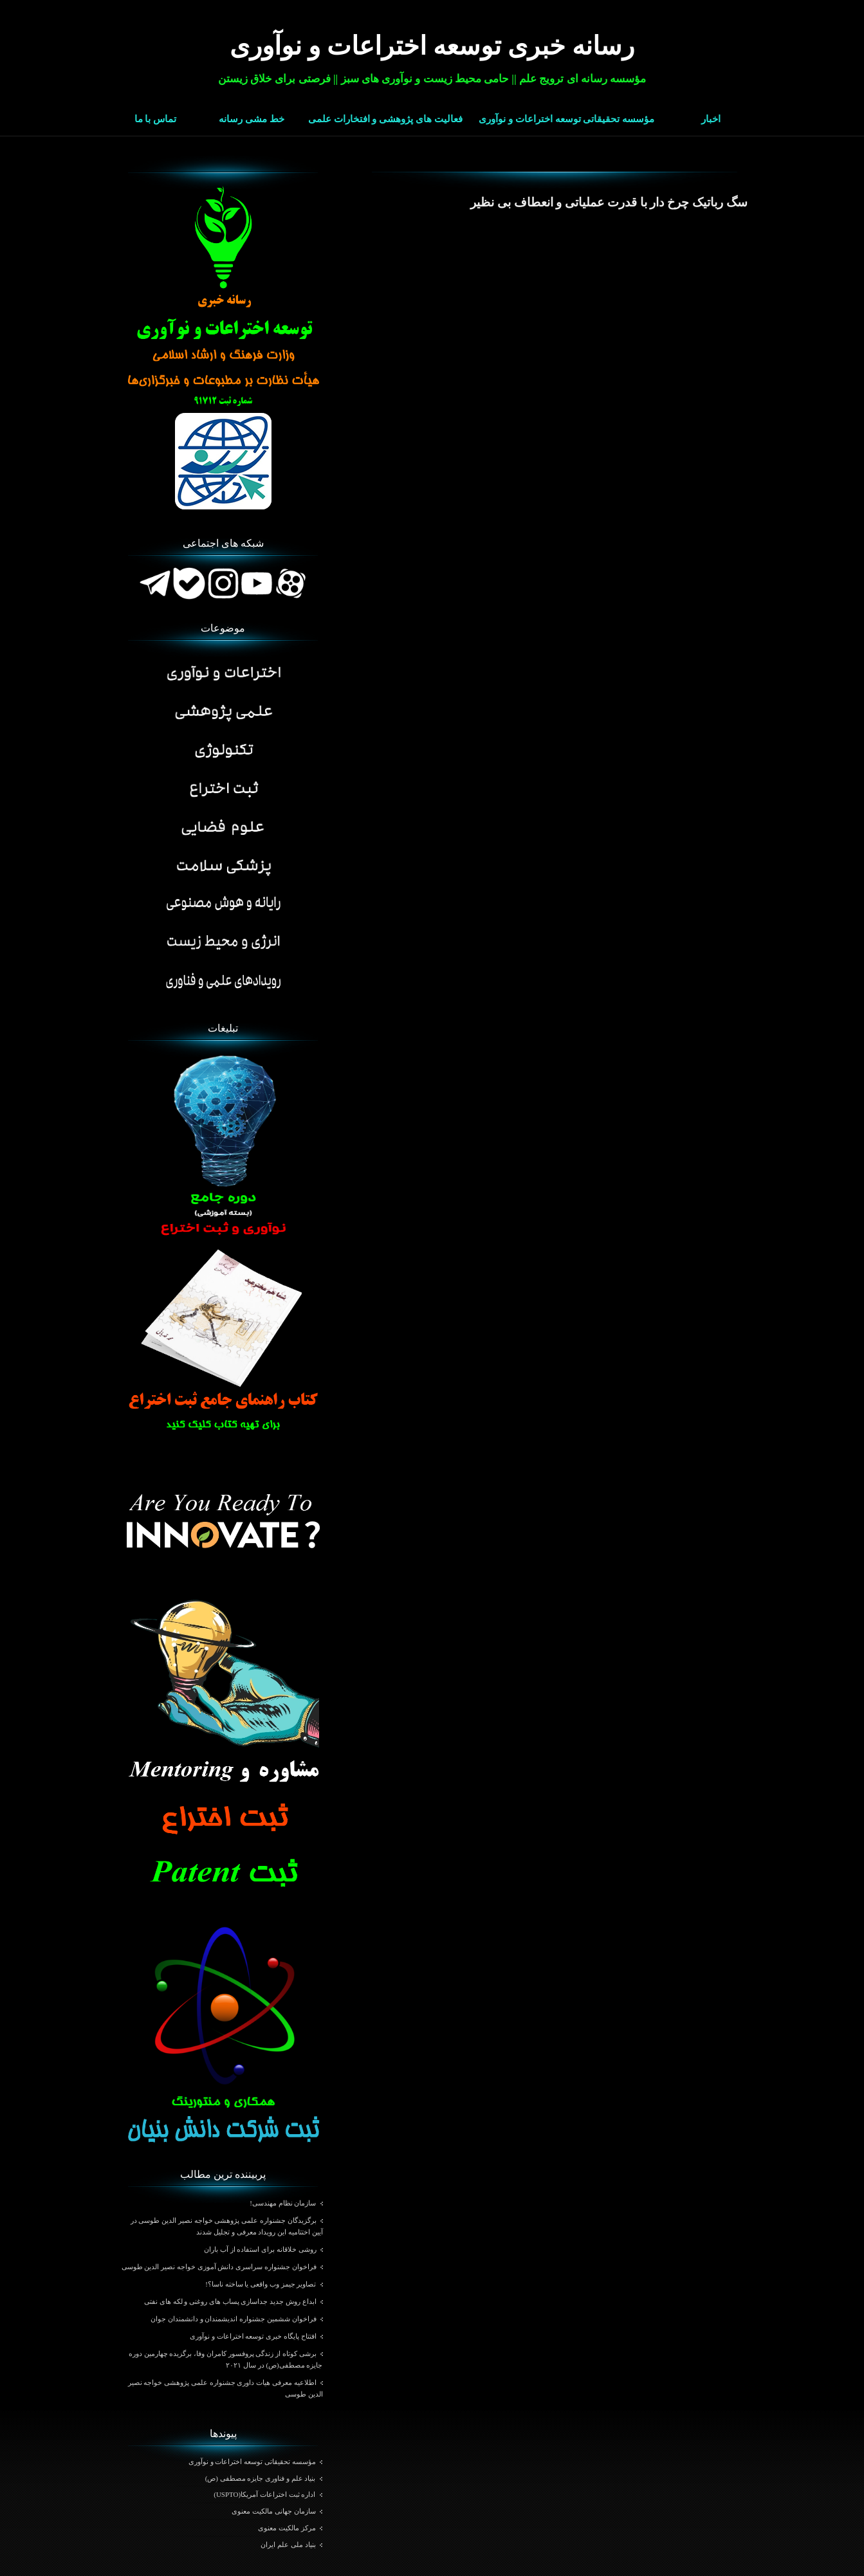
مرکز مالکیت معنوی (287, 2528)
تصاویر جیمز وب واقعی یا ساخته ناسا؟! (260, 2284)
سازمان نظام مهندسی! (283, 2203)
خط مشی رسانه (251, 119)
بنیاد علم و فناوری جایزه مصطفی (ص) (260, 2478)
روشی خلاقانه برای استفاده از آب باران (260, 2249)
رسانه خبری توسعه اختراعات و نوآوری (432, 46)
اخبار (711, 119)
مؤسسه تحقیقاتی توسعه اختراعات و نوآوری (566, 119)
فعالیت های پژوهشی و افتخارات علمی (385, 119)
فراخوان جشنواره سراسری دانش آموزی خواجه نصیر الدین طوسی (219, 2266)
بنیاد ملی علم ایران (288, 2544)
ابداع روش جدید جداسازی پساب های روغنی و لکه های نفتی (230, 2301)
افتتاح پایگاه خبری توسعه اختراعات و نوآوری (253, 2336)
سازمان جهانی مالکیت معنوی (273, 2511)
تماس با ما (155, 119)
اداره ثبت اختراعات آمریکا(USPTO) (264, 2494)
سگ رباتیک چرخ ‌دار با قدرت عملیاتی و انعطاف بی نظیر (609, 202)
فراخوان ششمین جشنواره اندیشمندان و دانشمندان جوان (234, 2319)
